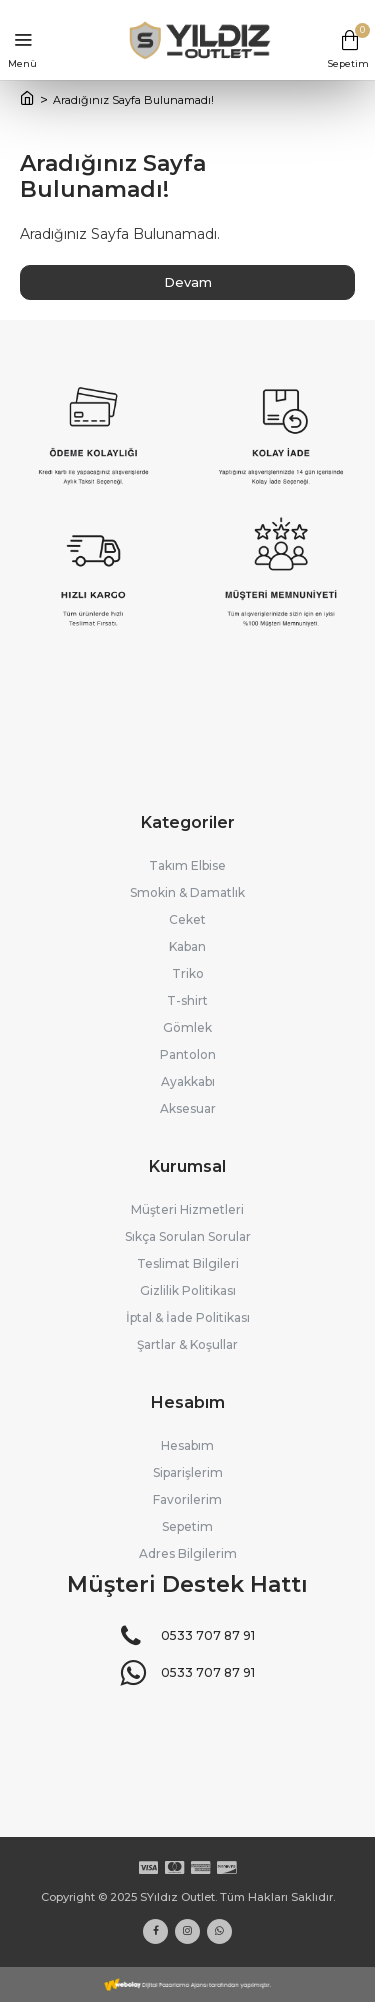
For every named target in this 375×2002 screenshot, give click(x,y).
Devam (188, 282)
